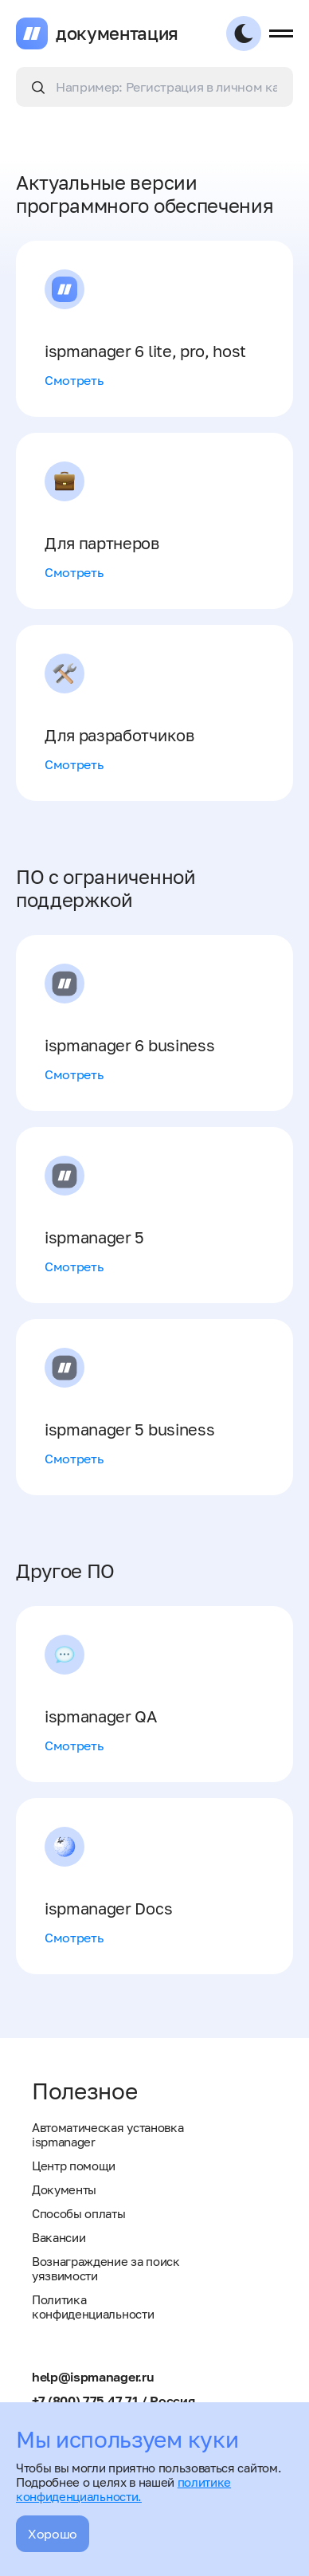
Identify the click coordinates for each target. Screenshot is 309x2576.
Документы (64, 2189)
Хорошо (52, 2534)
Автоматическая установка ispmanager (107, 2134)
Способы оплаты (79, 2213)
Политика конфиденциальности (93, 2306)
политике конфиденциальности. (123, 2489)
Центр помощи (73, 2165)
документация (117, 33)
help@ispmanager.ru (93, 2377)
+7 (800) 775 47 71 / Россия (113, 2401)
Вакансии (58, 2237)
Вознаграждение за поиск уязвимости (106, 2268)
